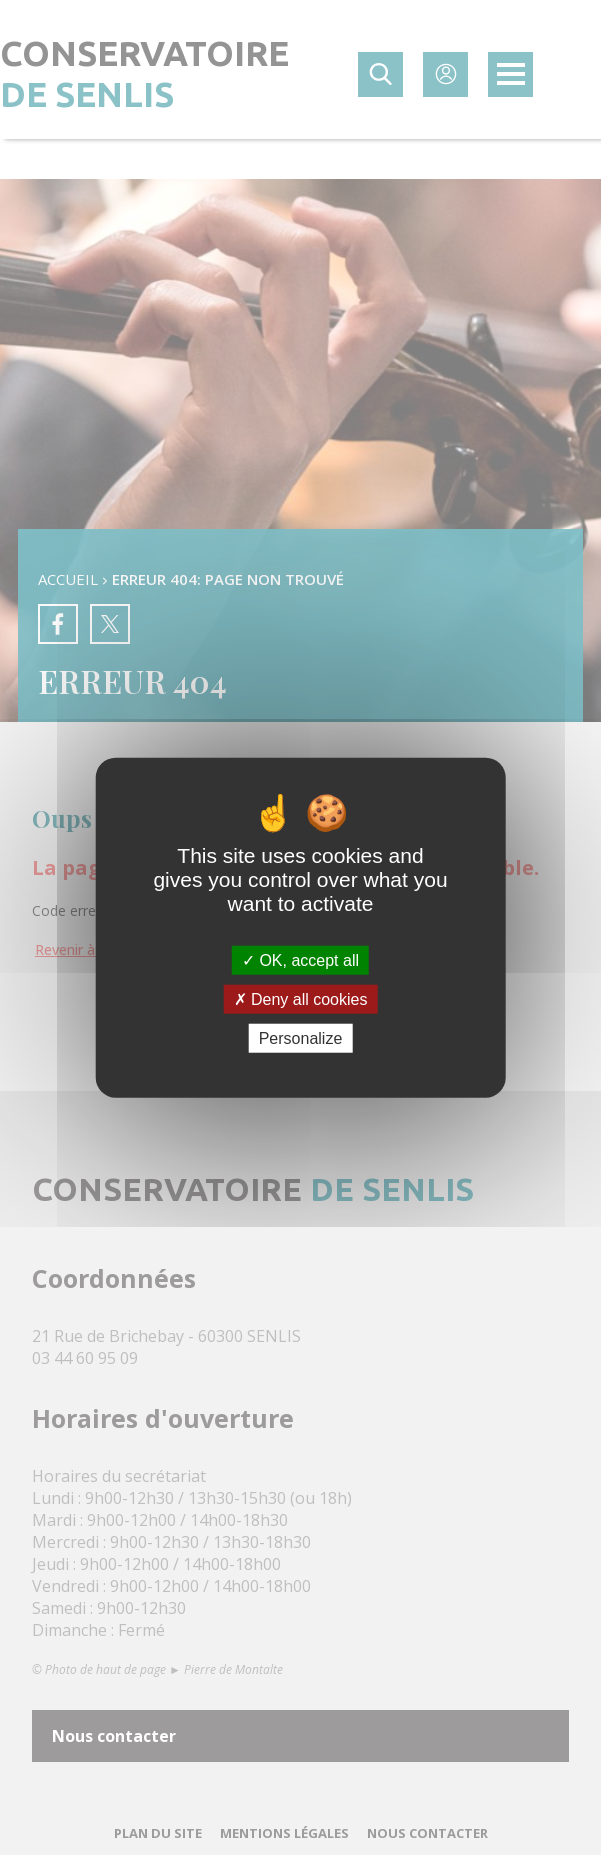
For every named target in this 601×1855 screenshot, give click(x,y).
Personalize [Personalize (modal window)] (301, 1038)
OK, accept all (300, 959)
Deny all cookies (301, 998)
